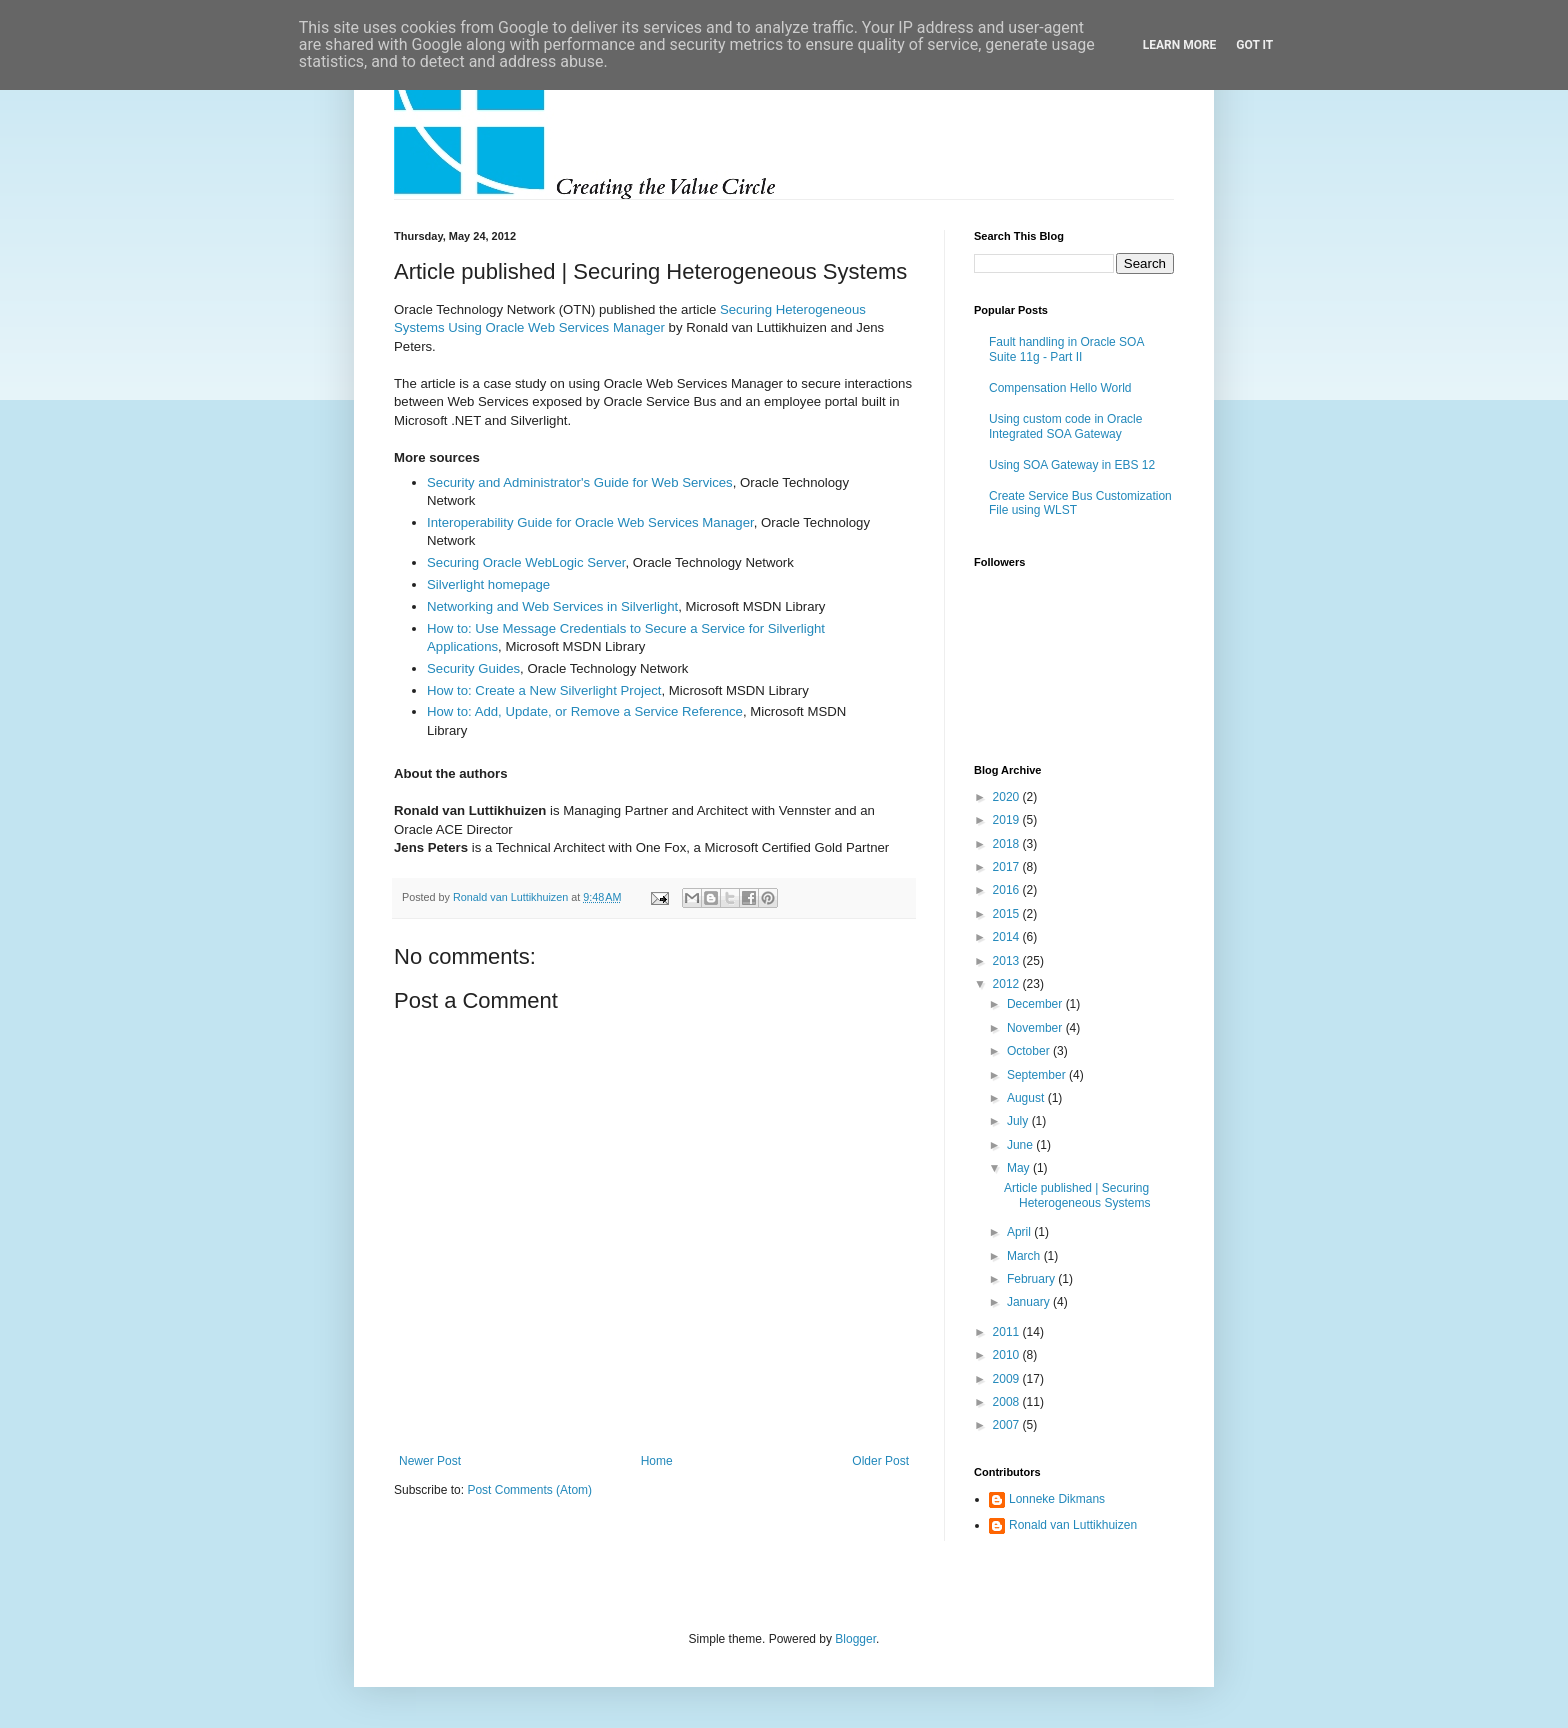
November (1036, 1028)
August (1027, 1098)
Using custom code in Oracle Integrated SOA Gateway (1065, 426)
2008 (1008, 1402)
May (1020, 1168)
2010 (1008, 1355)
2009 (1008, 1379)
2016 (1008, 890)
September (1038, 1075)
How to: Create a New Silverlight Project (544, 690)
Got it (1254, 45)
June (1021, 1145)
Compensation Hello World (1060, 388)
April (1020, 1232)
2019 (1008, 820)
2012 (1008, 984)
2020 (1008, 797)
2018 (1008, 844)
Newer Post (430, 1461)
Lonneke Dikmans (1057, 1499)
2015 (1008, 914)
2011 (1008, 1332)
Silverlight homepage (488, 584)
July (1019, 1121)
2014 (1008, 937)
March (1025, 1256)
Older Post (880, 1461)
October (1030, 1051)
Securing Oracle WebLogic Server (526, 562)
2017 (1008, 867)
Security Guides (473, 668)
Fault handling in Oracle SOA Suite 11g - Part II (1066, 349)
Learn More (1180, 45)
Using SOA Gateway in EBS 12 (1072, 465)
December (1036, 1004)
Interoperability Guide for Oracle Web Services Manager (590, 522)
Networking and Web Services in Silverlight (552, 606)
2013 (1008, 961)
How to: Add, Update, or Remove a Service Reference (585, 711)
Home (657, 1461)
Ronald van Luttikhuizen (1073, 1525)
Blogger (855, 1639)
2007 (1008, 1425)
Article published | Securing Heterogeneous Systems (1077, 1195)
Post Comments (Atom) (529, 1490)
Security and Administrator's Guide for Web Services (580, 482)
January (1030, 1302)
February (1032, 1279)
